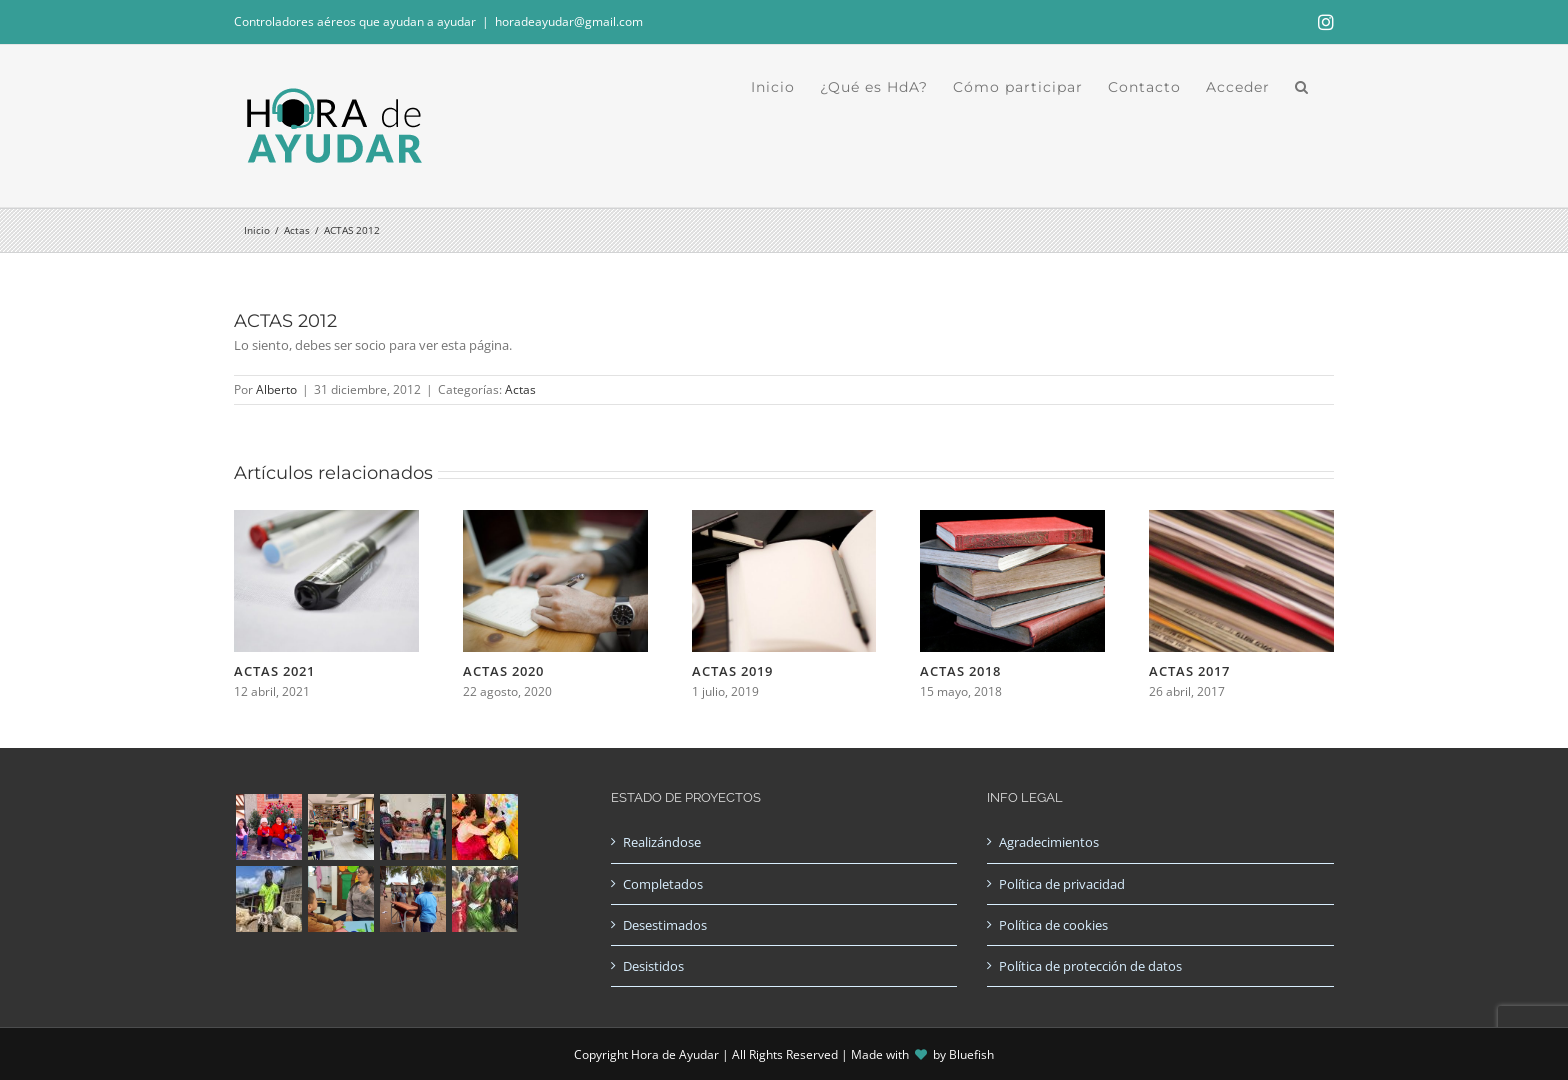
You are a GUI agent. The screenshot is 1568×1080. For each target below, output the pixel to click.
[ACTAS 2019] (784, 519)
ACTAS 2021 (274, 671)
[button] (1302, 87)
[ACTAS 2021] (326, 519)
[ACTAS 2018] (1012, 519)
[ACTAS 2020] (555, 519)
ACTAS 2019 (732, 671)
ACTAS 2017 (1189, 671)
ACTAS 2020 (503, 671)
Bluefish (971, 1054)
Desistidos (653, 966)
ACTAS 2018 (960, 671)
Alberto (276, 389)
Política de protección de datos (1090, 966)
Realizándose (662, 842)
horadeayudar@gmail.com (569, 21)
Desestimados (665, 925)
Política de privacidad (1062, 884)
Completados (663, 884)
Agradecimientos (1049, 842)
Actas (520, 389)
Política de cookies (1053, 925)
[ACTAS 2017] (1241, 519)
